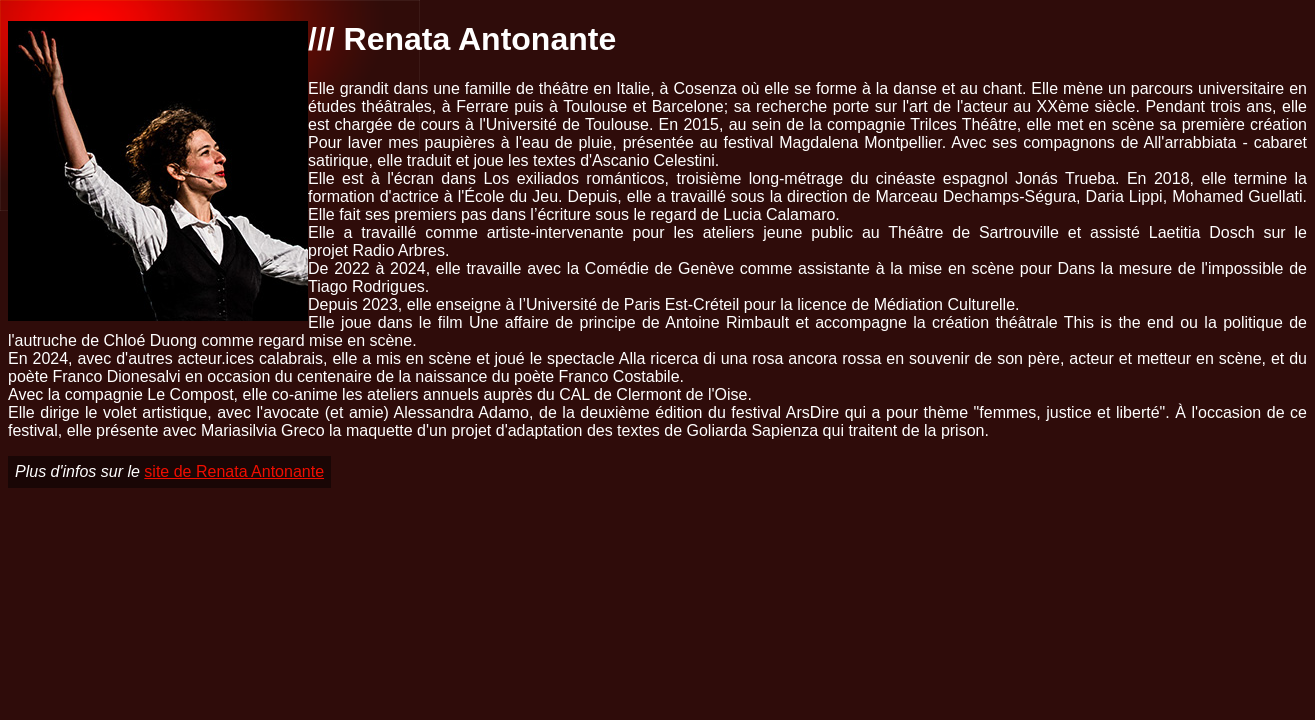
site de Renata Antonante (234, 471)
